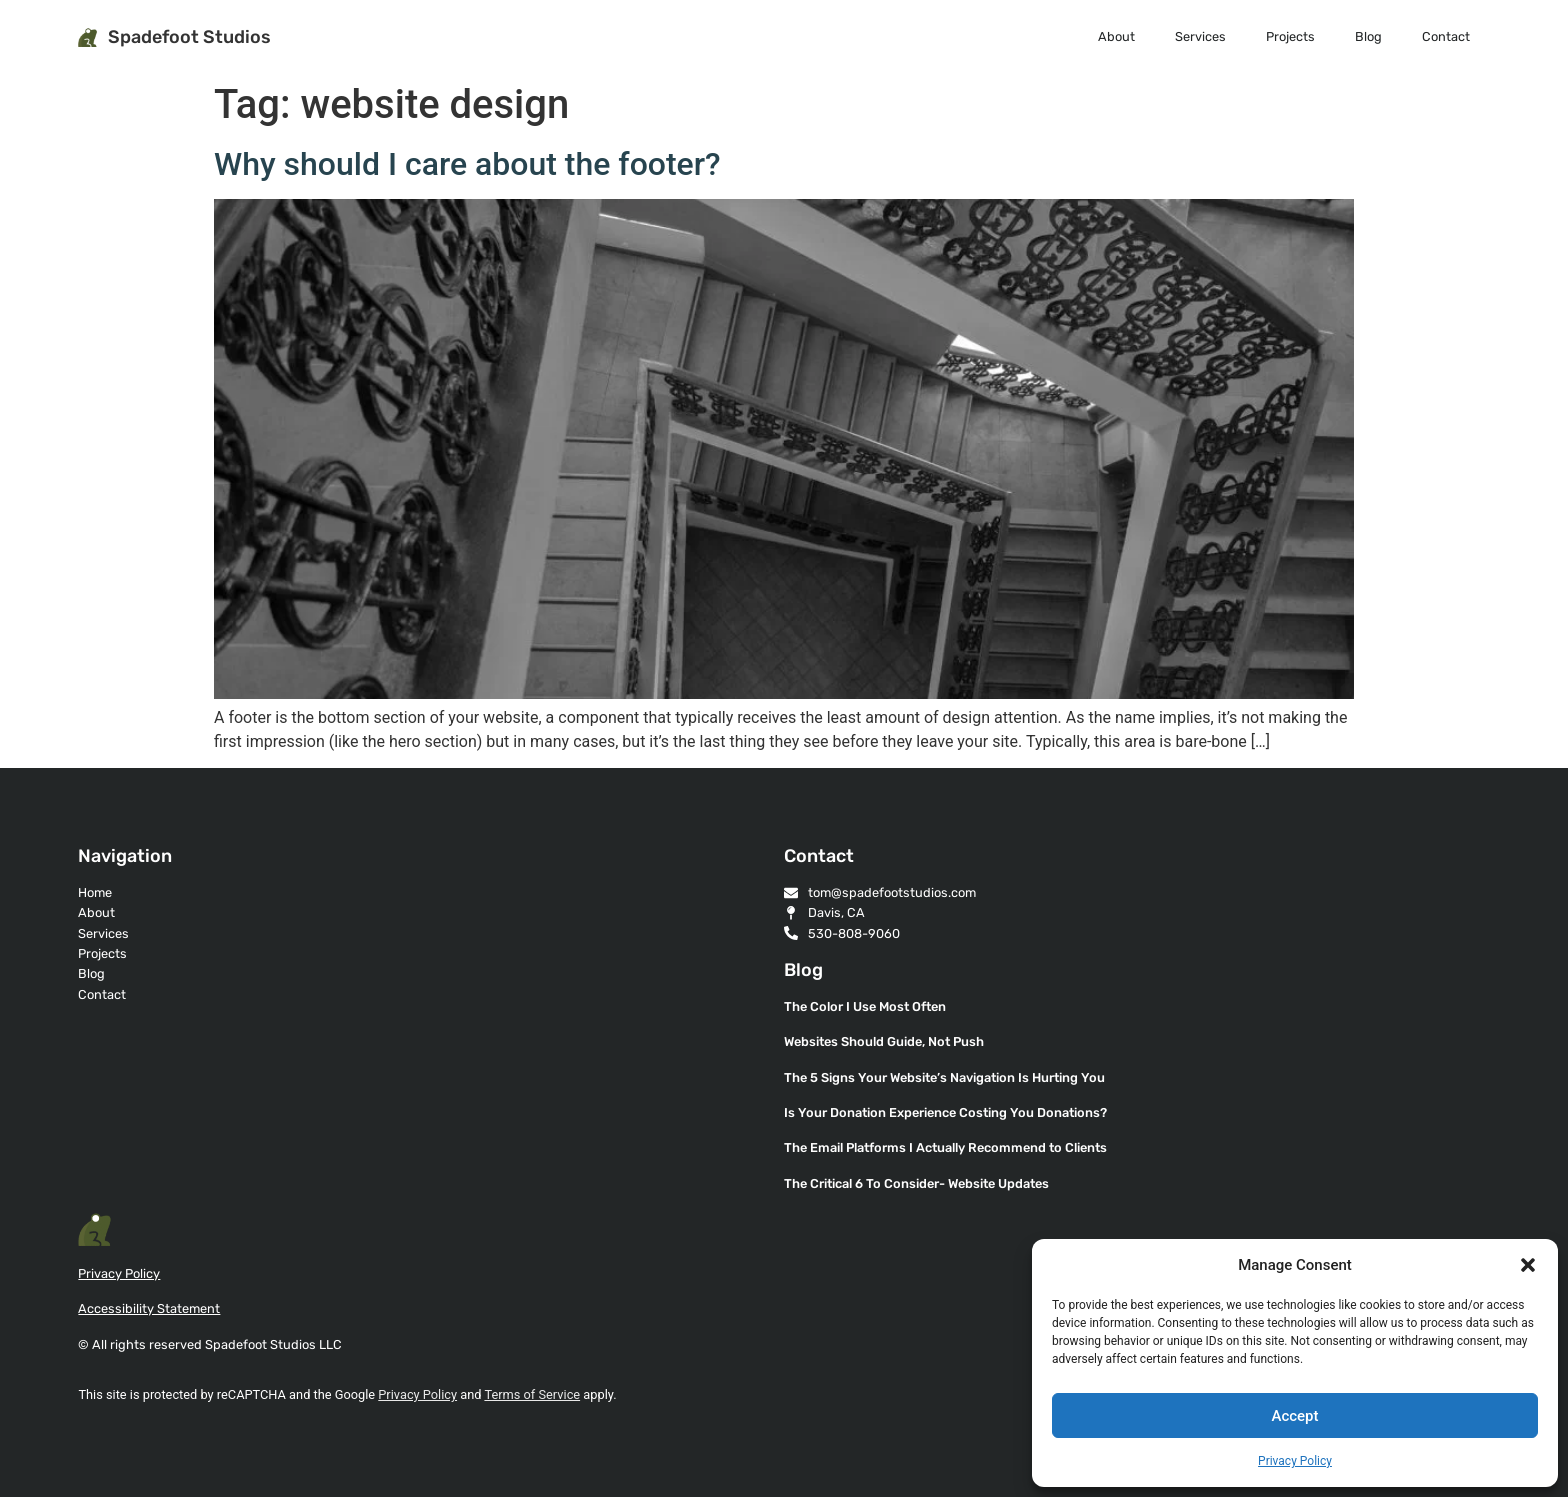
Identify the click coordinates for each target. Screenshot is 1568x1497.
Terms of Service (532, 1394)
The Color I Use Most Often (865, 1006)
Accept (1294, 1416)
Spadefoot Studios (189, 37)
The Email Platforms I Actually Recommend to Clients (945, 1147)
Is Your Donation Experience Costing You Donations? (945, 1112)
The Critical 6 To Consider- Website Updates (916, 1183)
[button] (1528, 1265)
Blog (1368, 36)
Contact (1446, 36)
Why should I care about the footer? (467, 164)
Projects (1290, 36)
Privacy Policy (1295, 1461)
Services (1200, 36)
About (1116, 36)
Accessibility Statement (149, 1308)
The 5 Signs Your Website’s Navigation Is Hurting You (944, 1077)
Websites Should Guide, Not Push (884, 1041)
